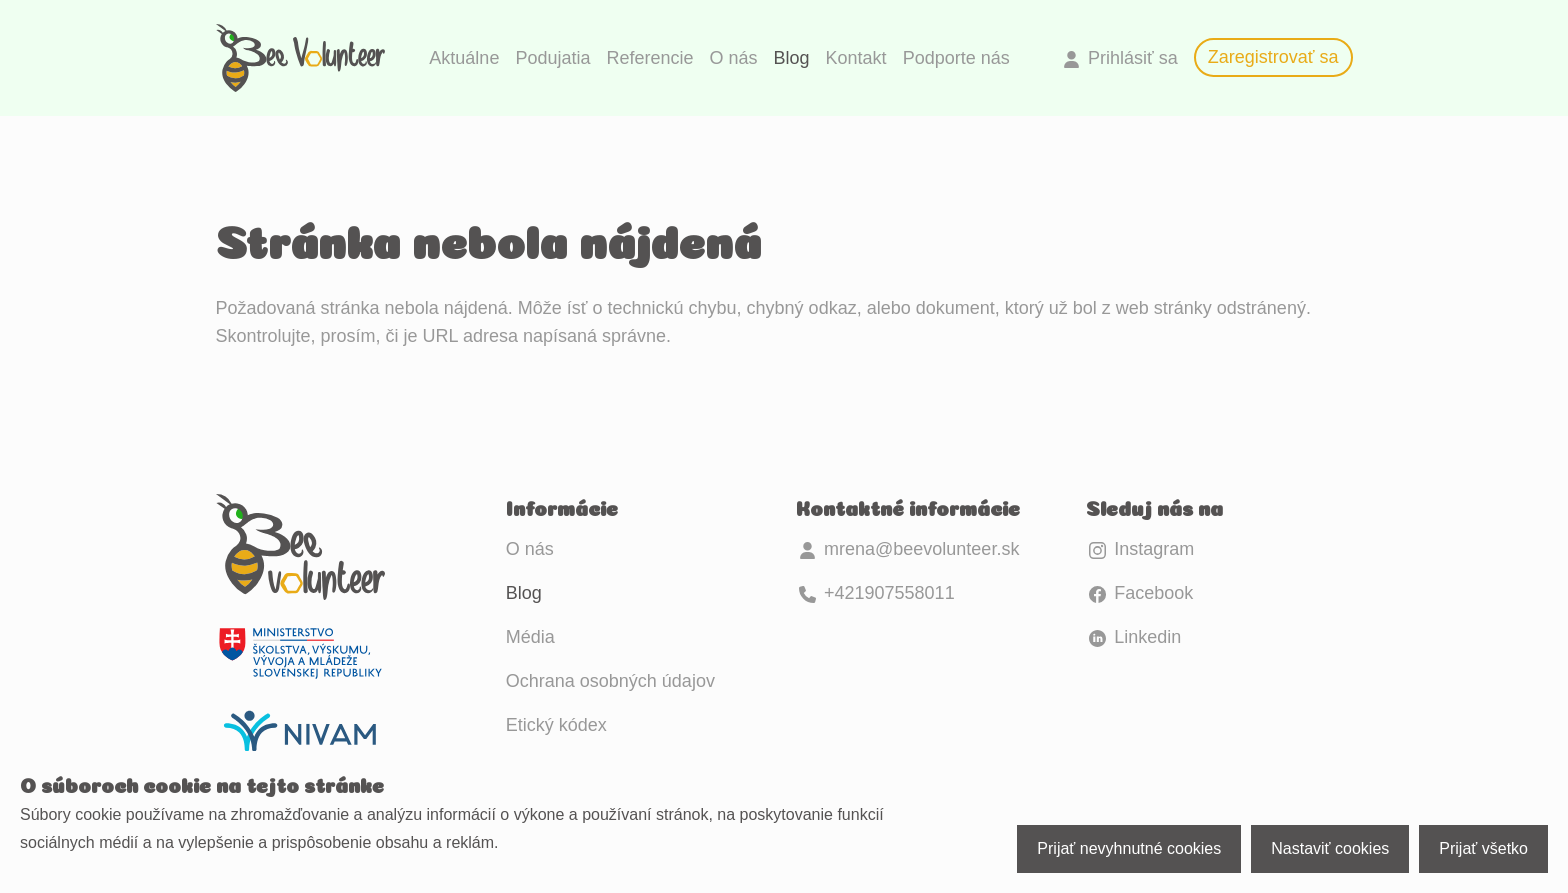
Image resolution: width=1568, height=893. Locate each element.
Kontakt (856, 58)
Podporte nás (956, 58)
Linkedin (1133, 637)
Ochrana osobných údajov (610, 681)
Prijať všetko (1483, 848)
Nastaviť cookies (1330, 848)
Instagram (1140, 549)
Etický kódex (556, 725)
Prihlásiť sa (1119, 58)
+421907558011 (875, 593)
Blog (792, 58)
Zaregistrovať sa (1273, 57)
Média (530, 637)
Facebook (1139, 593)
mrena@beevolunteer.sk (907, 549)
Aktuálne (464, 58)
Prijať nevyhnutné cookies (1129, 848)
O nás (734, 58)
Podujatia (552, 58)
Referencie (649, 58)
